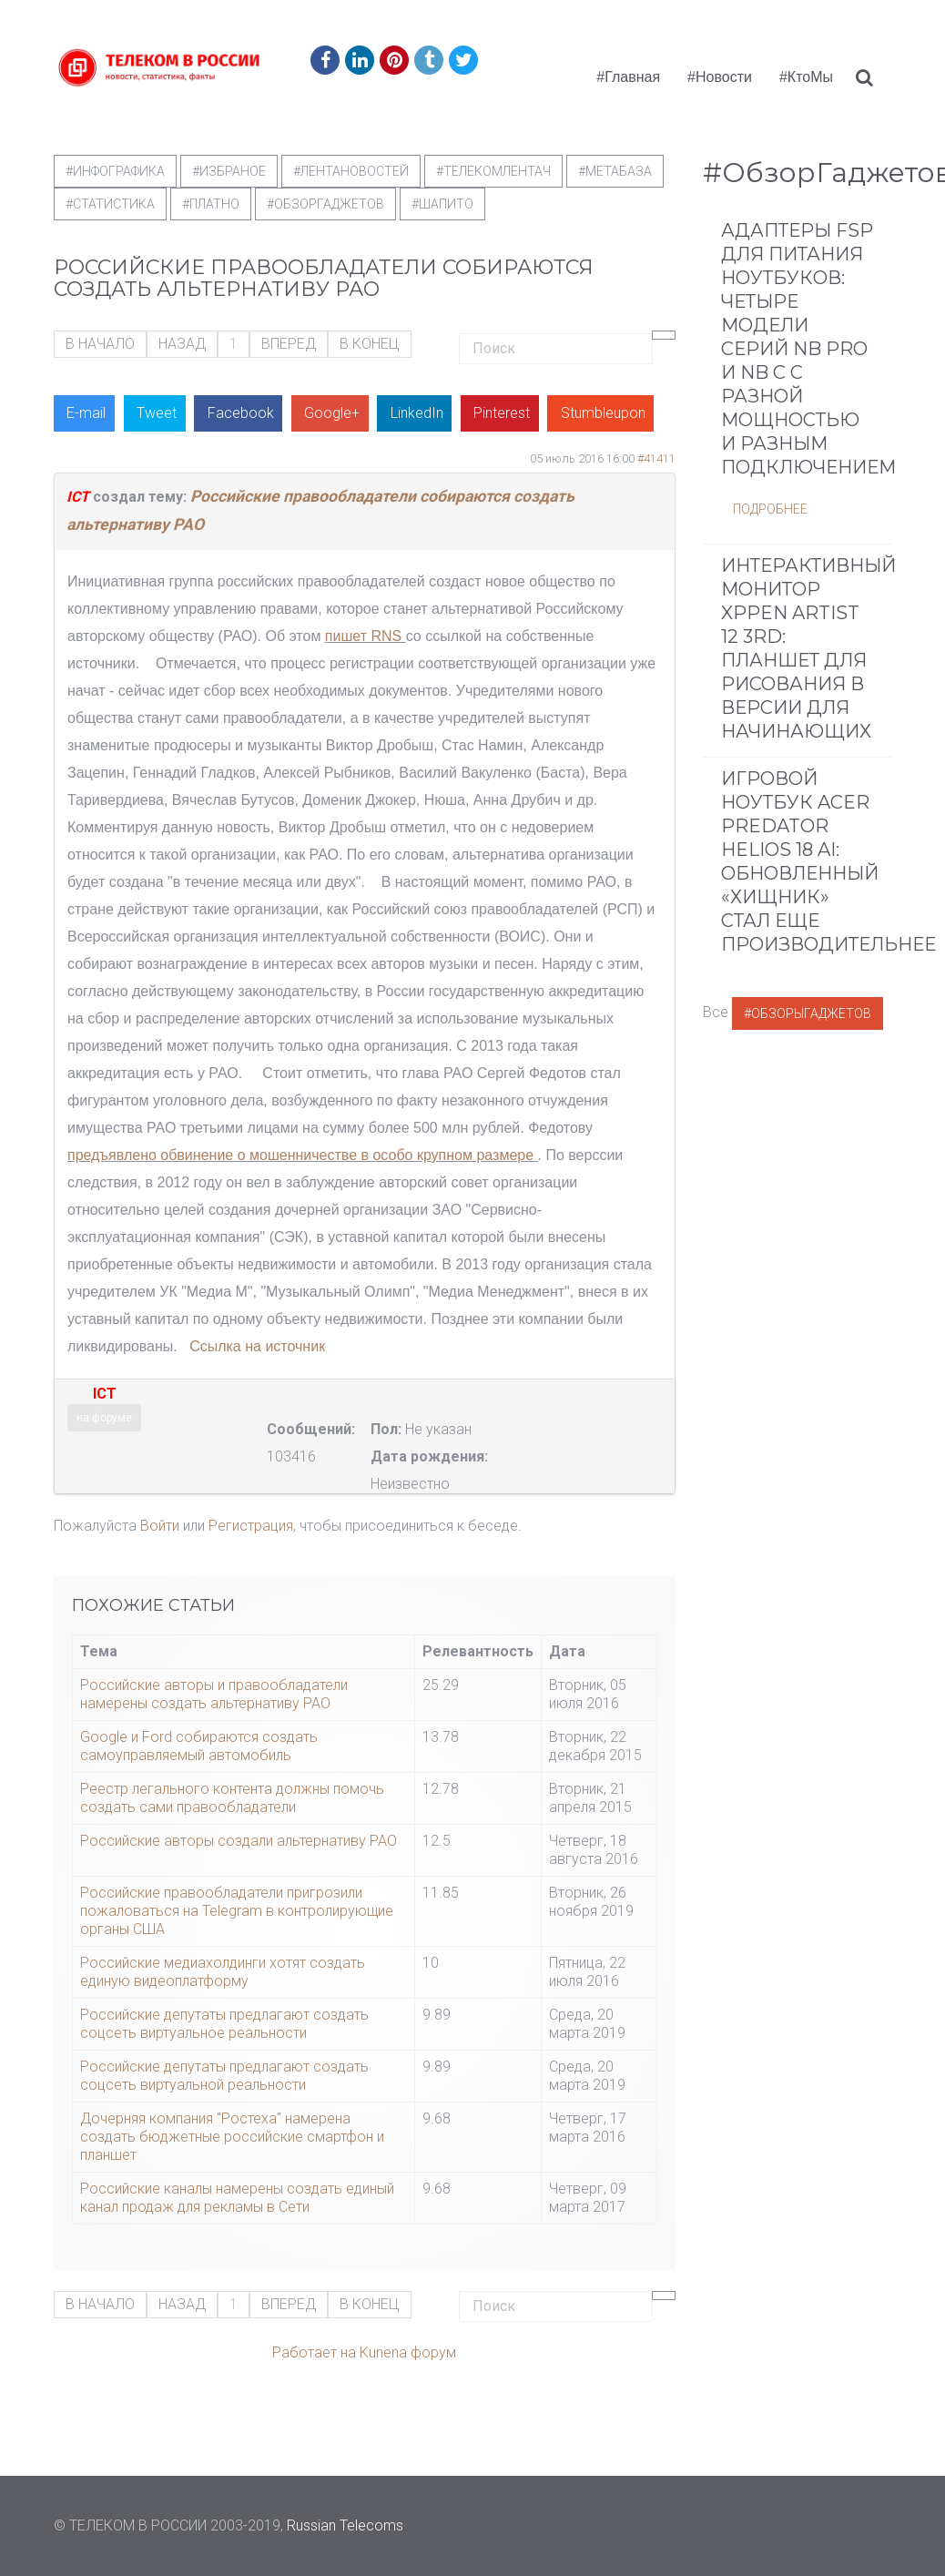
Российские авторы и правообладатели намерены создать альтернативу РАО (214, 1694)
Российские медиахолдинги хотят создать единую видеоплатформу (222, 1972)
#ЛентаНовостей (351, 171)
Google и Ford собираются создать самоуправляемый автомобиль (199, 1746)
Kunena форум (408, 2352)
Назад (182, 343)
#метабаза (615, 171)
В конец (370, 343)
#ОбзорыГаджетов (807, 1013)
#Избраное (229, 171)
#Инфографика (115, 171)
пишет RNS (363, 636)
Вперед (288, 343)
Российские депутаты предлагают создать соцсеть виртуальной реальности (224, 2075)
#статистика (110, 204)
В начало (100, 343)
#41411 (656, 458)
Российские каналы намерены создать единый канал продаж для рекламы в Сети (237, 2197)
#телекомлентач (493, 171)
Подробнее (770, 509)
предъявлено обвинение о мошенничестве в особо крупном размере (300, 1155)
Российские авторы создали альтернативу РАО (238, 1840)
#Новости (719, 77)
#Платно (210, 204)
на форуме (104, 1417)
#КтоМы (806, 77)
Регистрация (250, 1525)
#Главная (628, 77)
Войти (159, 1525)
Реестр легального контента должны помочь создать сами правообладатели (232, 1798)
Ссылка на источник (257, 1346)
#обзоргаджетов (325, 204)
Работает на (314, 2352)
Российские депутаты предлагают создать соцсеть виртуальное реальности (224, 2023)
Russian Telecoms (345, 2525)
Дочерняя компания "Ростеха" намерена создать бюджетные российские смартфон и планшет (232, 2137)
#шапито (442, 204)
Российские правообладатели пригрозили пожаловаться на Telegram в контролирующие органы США (236, 1911)
